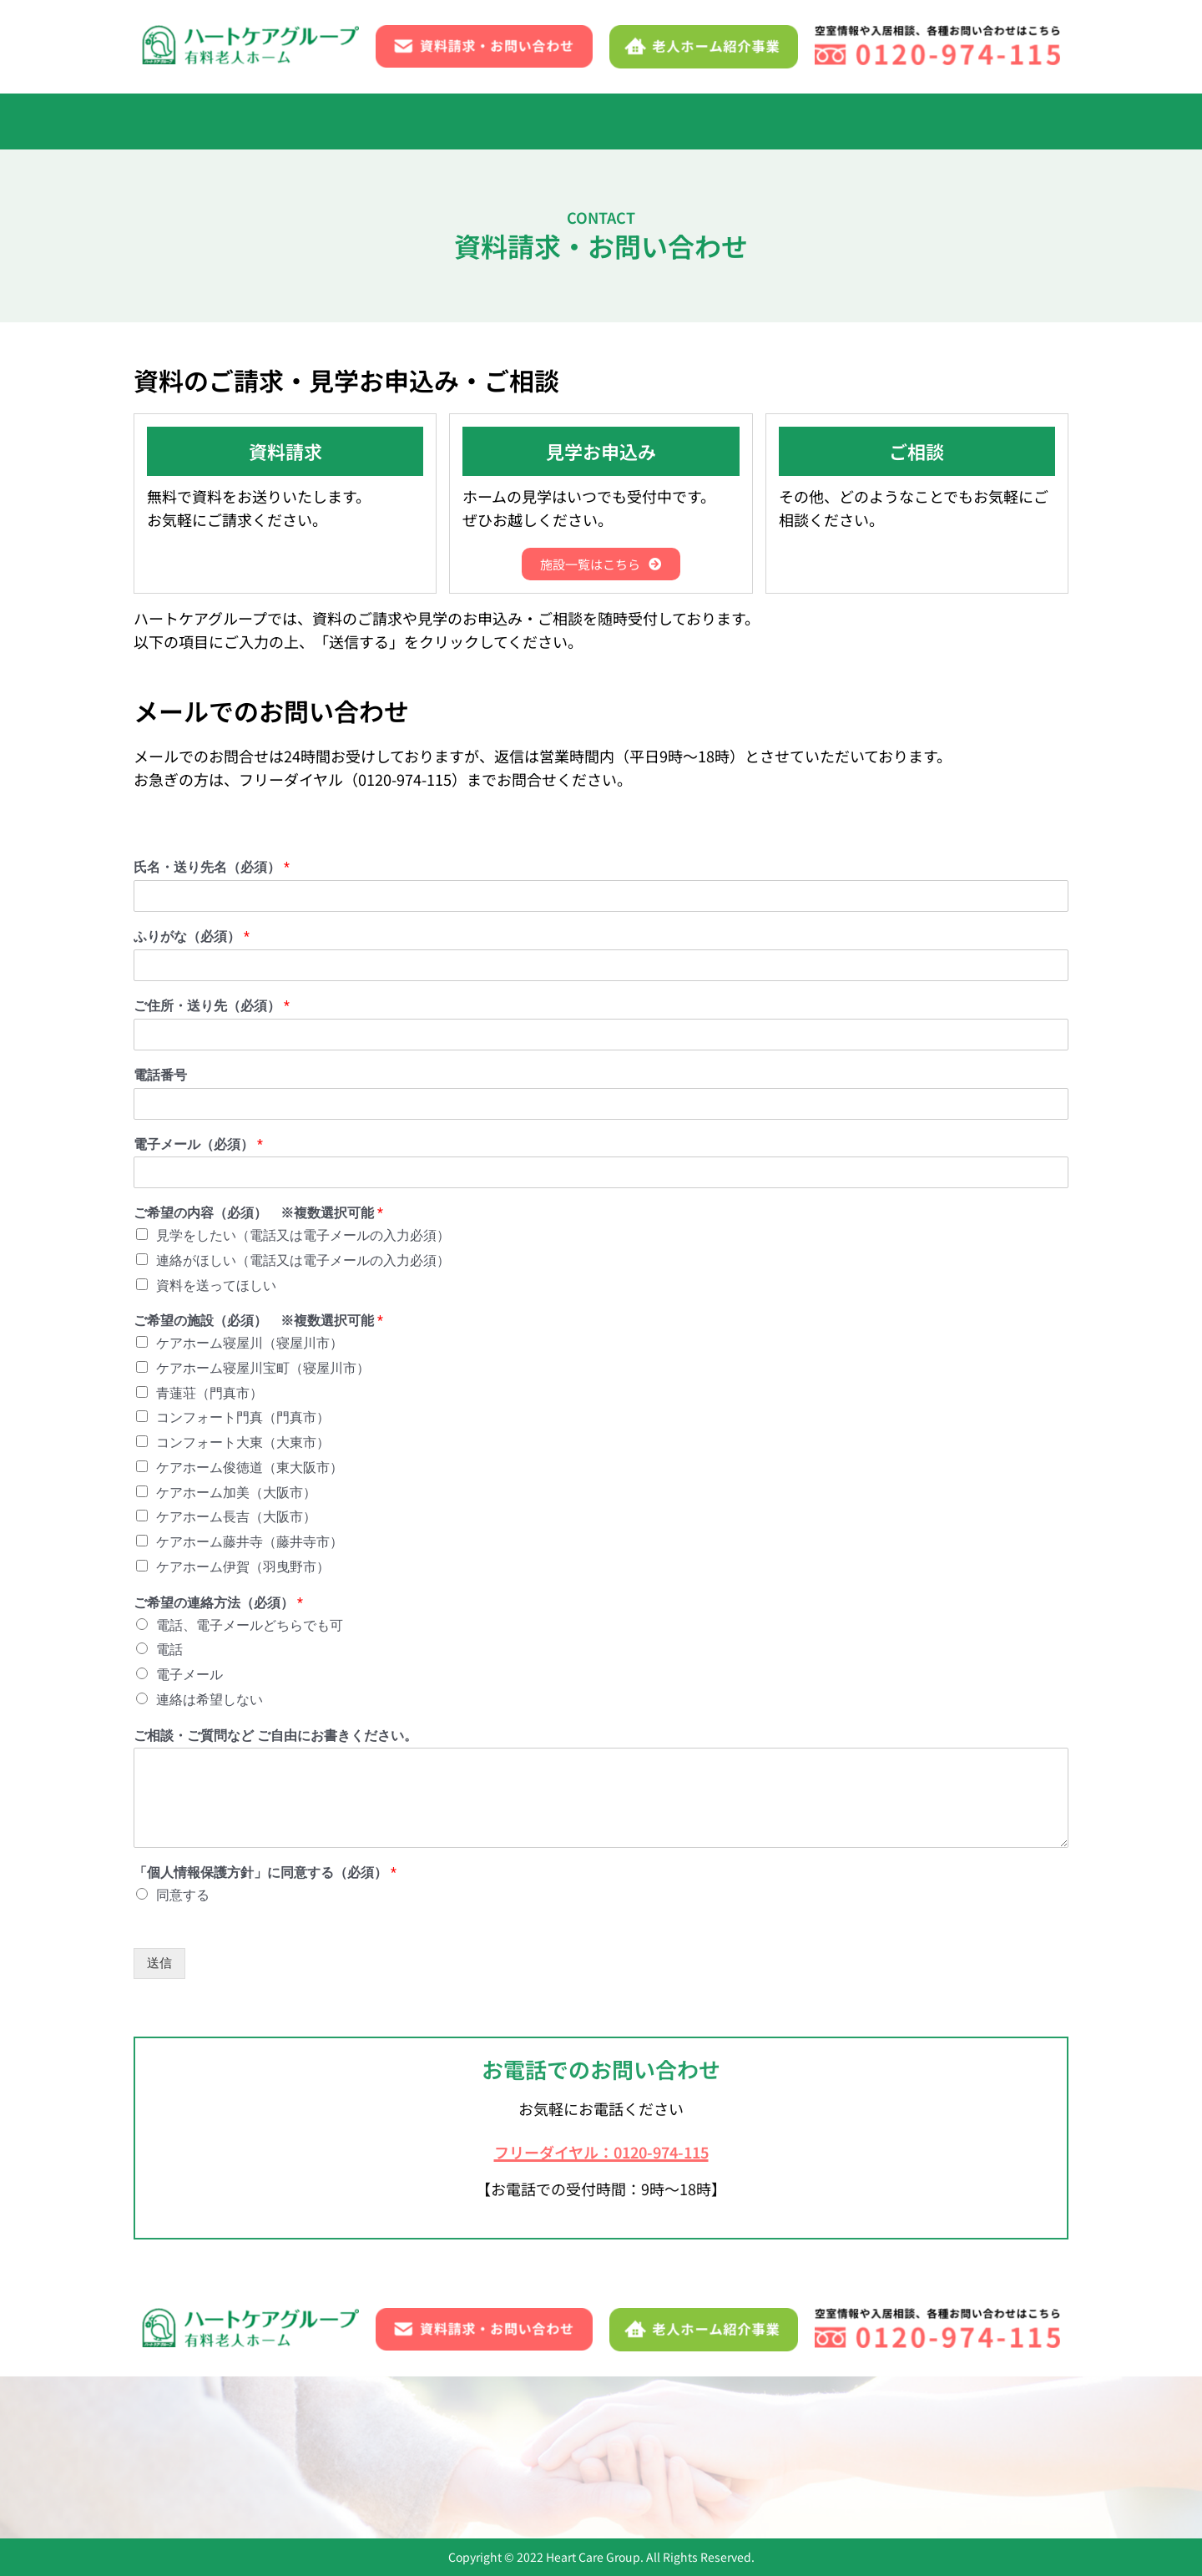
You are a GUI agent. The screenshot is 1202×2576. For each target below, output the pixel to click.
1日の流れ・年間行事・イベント (446, 121)
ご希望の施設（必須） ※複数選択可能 (258, 1323)
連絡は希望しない (209, 1702)
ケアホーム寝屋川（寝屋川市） (249, 1346)
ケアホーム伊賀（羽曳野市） (243, 1569)
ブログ (167, 2477)
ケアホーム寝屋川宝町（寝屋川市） (263, 1371)
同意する (183, 1897)
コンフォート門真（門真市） (243, 1420)
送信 (159, 1965)
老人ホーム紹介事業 (277, 2477)
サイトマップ (546, 2477)
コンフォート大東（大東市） (243, 1445)
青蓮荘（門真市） (209, 1396)
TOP (179, 121)
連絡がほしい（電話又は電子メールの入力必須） (303, 1263)
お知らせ (971, 2438)
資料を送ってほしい (216, 1288)
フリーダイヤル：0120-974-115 (601, 2151)
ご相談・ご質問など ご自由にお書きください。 (275, 1737)
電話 (169, 1652)
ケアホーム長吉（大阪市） (236, 1519)
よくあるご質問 (722, 121)
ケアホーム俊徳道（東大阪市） (249, 1470)
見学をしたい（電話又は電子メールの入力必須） (303, 1238)
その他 (1007, 121)
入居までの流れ (268, 121)
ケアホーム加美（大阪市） (236, 1495)
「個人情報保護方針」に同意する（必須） (265, 1875)
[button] (611, 121)
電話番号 (160, 1078)
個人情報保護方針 (422, 2477)
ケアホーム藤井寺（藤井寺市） (249, 1544)
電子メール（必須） (198, 1147)
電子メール (189, 1677)
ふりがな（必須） (192, 939)
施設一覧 (611, 121)
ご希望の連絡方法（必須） (218, 1605)
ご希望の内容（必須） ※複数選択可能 (258, 1215)
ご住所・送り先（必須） (212, 1008)
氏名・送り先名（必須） (212, 870)
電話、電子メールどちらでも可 (249, 1627)
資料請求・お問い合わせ (875, 121)
